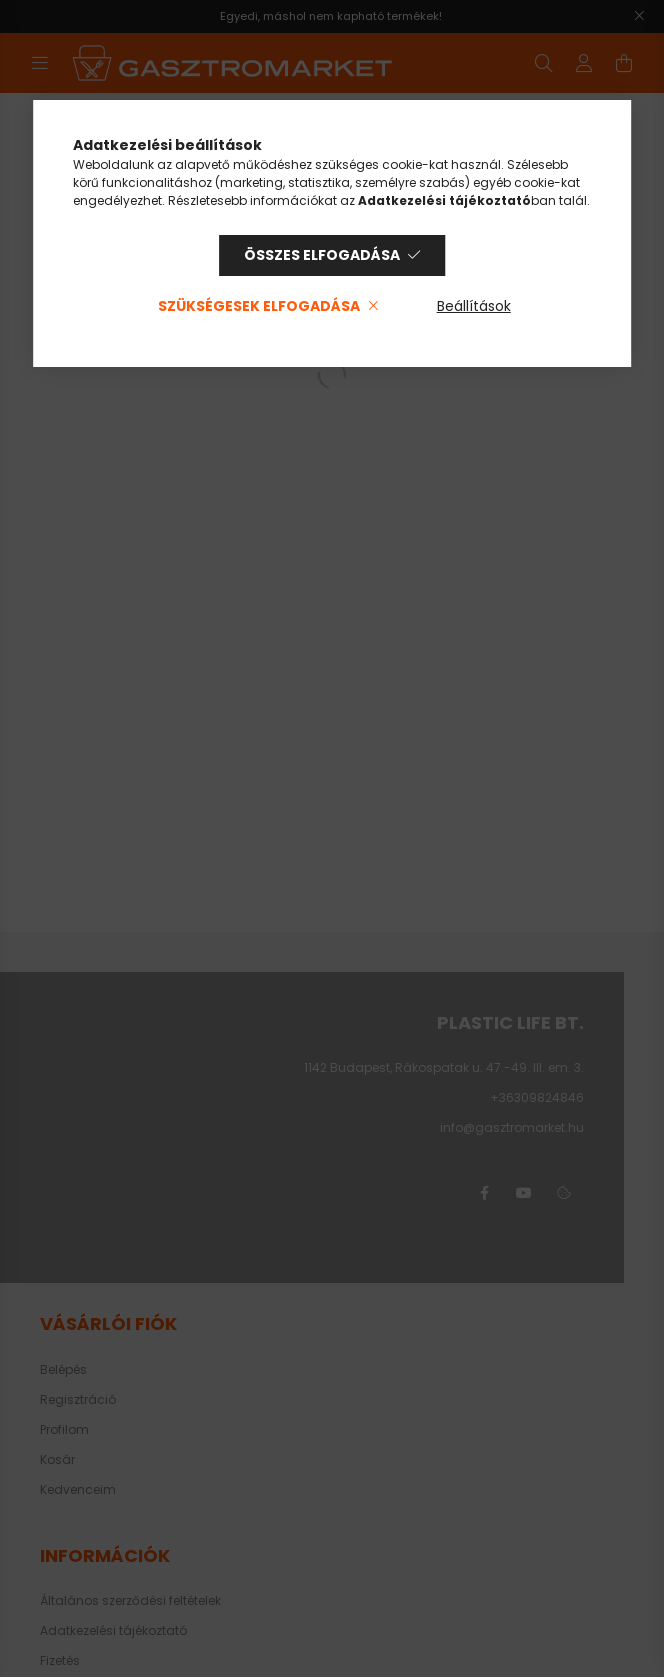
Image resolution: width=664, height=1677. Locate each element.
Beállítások (474, 306)
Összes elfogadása (322, 255)
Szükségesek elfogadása (259, 306)
